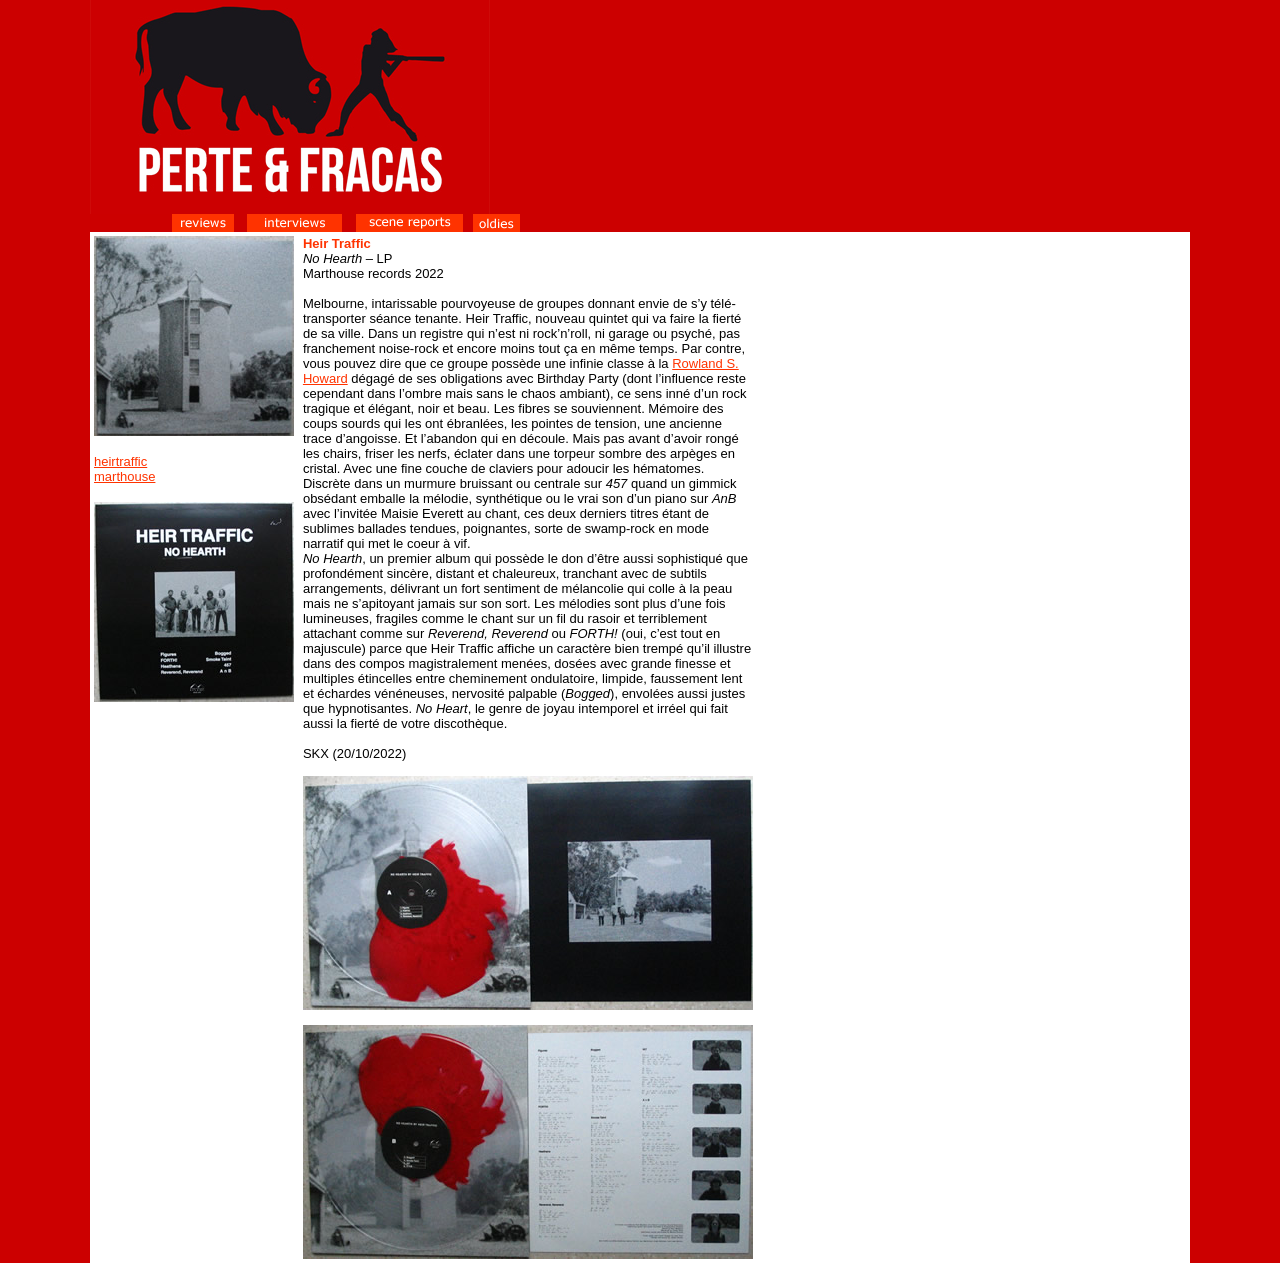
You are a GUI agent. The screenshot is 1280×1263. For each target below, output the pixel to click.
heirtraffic (120, 461)
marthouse (124, 476)
